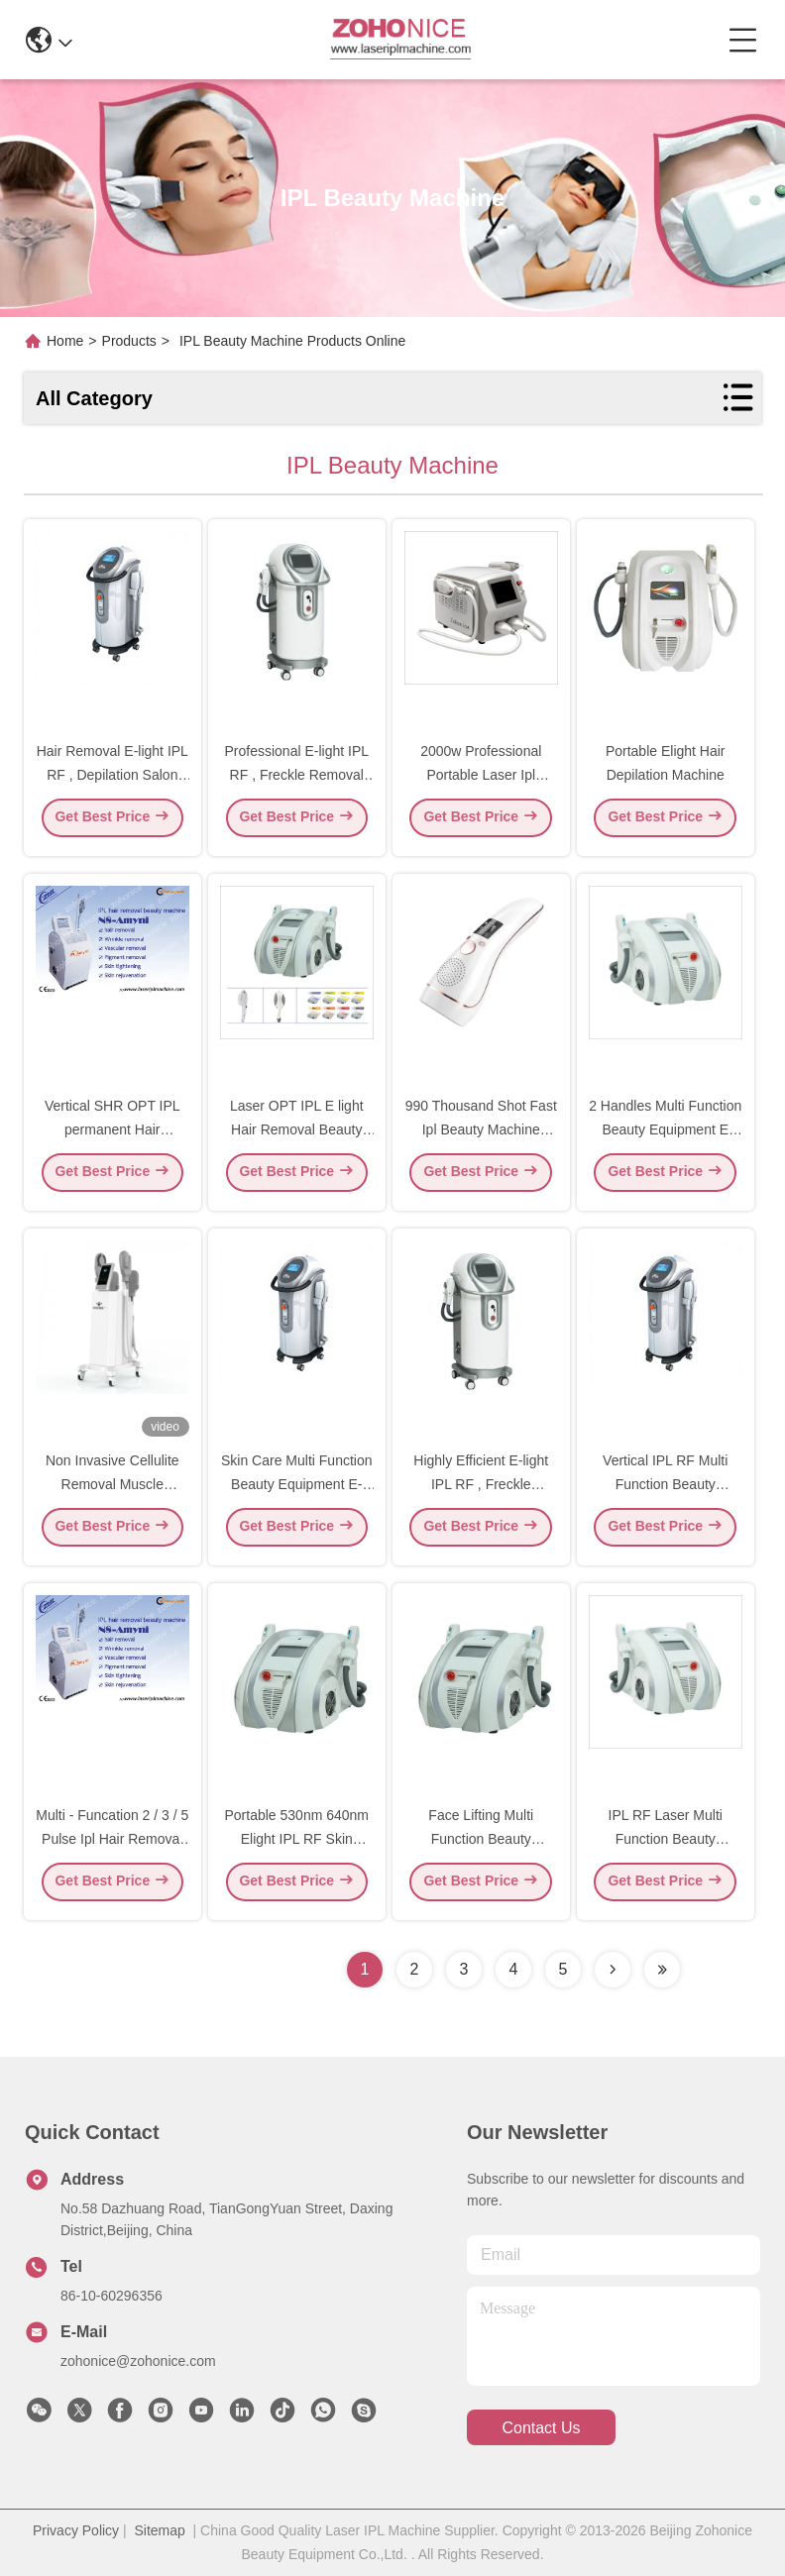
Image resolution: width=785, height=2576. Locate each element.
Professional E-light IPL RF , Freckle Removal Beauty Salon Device (296, 780)
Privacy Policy (76, 2530)
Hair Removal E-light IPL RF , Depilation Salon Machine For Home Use (112, 780)
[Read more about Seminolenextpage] (612, 1969)
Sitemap (159, 2530)
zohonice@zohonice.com (138, 2361)
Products (129, 341)
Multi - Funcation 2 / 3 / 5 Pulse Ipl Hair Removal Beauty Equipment (112, 1845)
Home (65, 341)
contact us (541, 2427)
